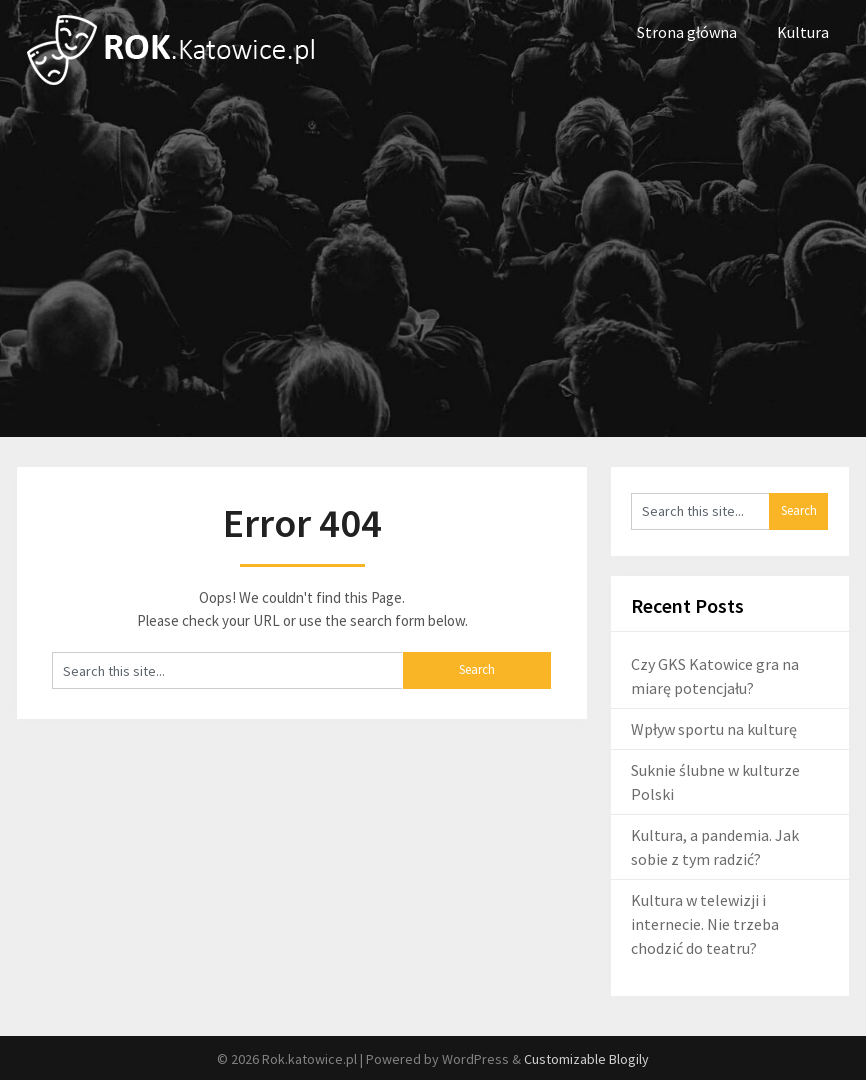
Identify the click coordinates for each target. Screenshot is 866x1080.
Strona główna (687, 32)
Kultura (803, 32)
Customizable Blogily (586, 1059)
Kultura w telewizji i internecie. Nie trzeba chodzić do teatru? (705, 924)
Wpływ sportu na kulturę (714, 729)
